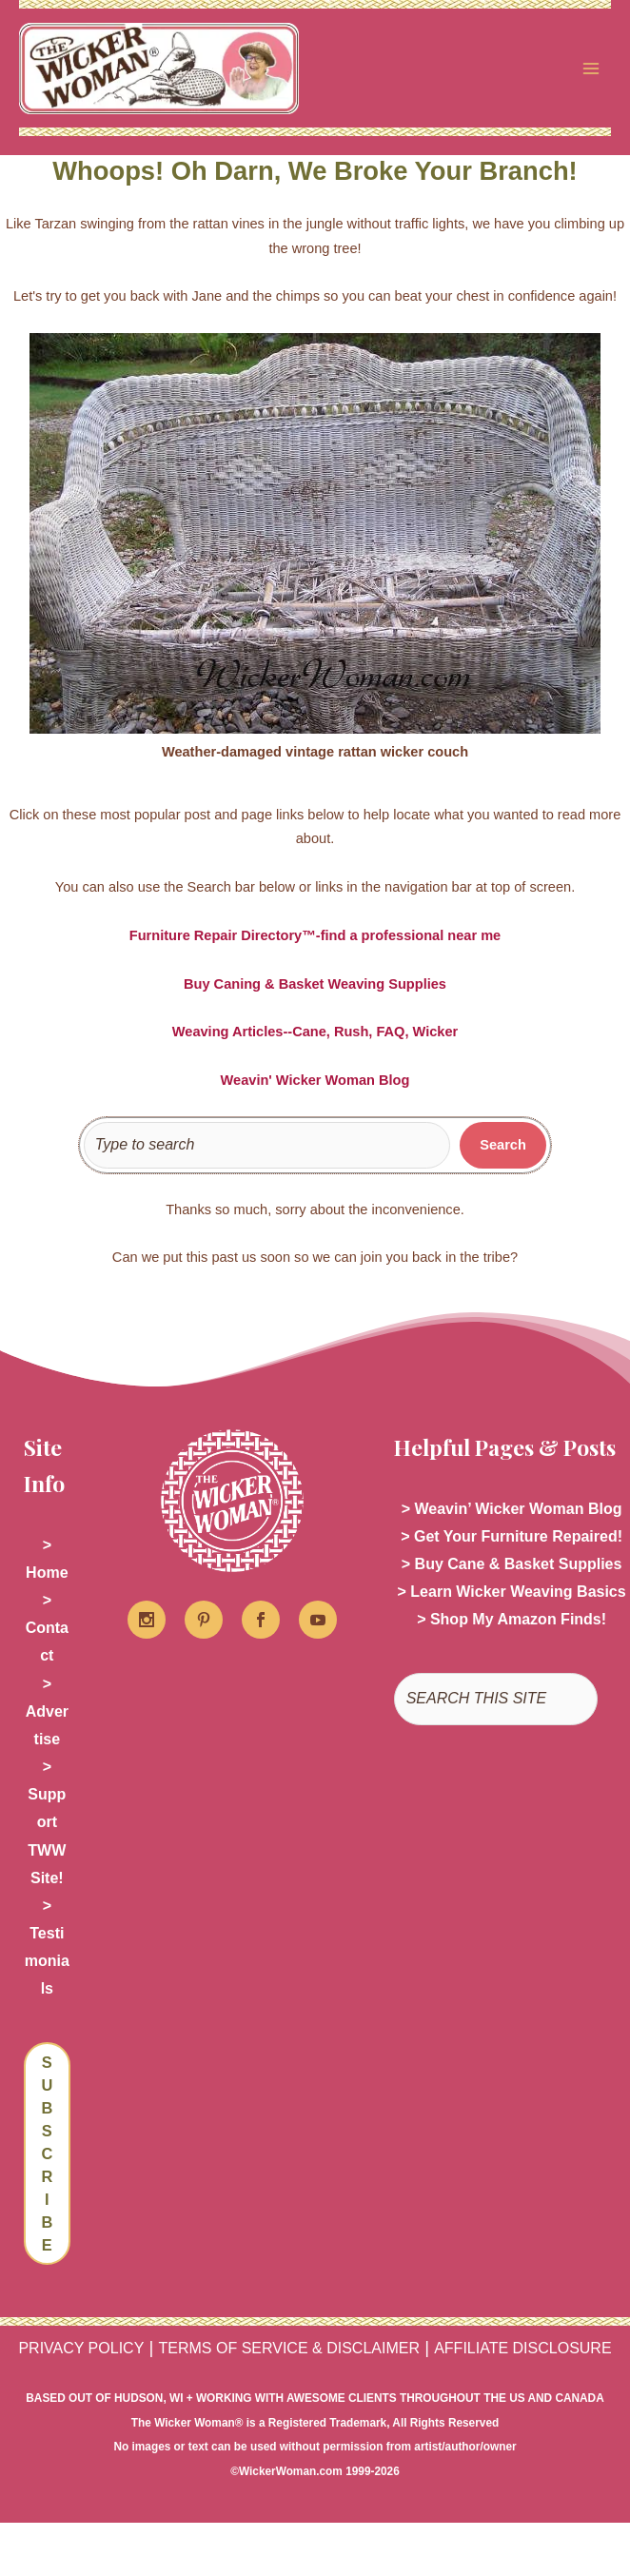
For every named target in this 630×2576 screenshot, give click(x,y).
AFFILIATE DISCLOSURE (522, 2350)
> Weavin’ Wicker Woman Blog (512, 1511)
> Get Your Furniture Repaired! (511, 1538)
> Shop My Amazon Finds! (511, 1622)
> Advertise (47, 1713)
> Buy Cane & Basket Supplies (512, 1566)
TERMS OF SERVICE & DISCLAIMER (289, 2350)
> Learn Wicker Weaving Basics (512, 1594)
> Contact (47, 1629)
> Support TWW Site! (47, 1824)
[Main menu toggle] (591, 69)
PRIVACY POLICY (81, 2350)
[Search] (503, 1147)
